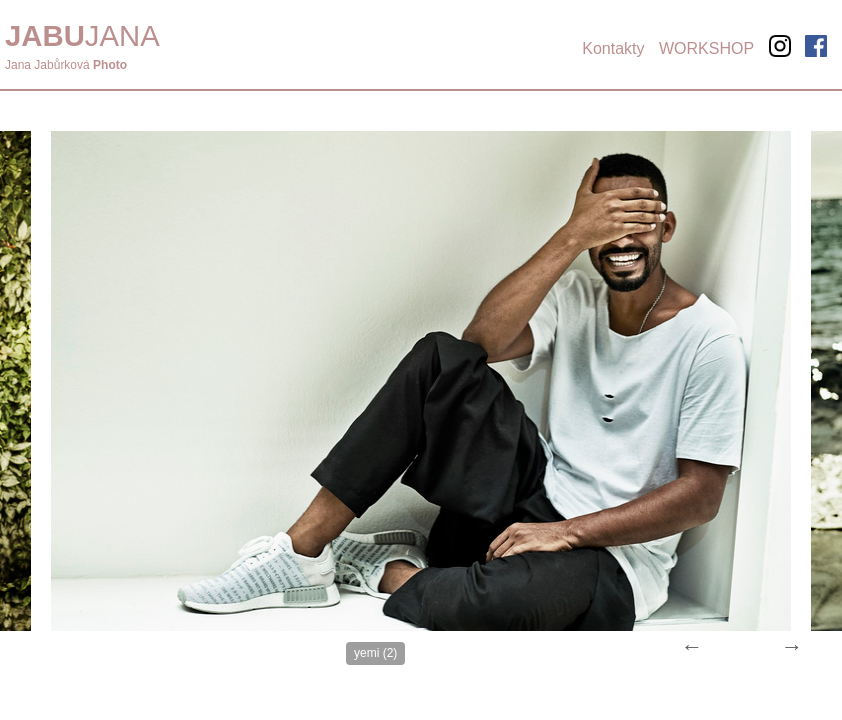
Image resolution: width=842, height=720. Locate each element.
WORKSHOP (706, 48)
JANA (82, 35)
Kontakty (613, 48)
